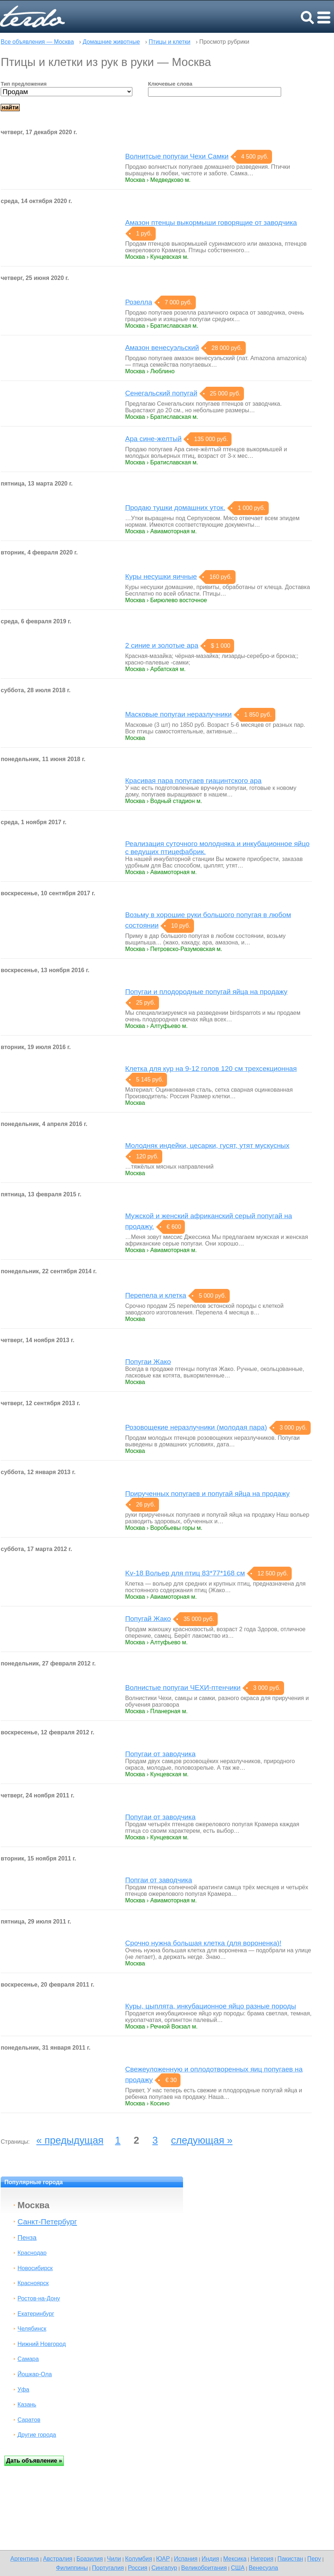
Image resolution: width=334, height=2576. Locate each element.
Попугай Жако (148, 1618)
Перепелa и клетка (155, 1295)
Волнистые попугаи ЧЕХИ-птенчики (183, 1687)
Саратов (29, 2420)
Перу (314, 2558)
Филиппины (72, 2567)
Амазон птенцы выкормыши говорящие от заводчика (211, 222)
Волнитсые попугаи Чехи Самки (177, 156)
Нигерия (261, 2558)
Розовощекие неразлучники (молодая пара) (196, 1427)
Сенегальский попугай (161, 393)
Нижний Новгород (42, 2344)
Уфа (23, 2389)
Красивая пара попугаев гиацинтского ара (193, 780)
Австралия (58, 2558)
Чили (114, 2558)
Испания (186, 2558)
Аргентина (24, 2558)
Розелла (138, 302)
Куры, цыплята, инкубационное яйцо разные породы (210, 2006)
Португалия (108, 2567)
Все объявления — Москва (37, 42)
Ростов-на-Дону (39, 2298)
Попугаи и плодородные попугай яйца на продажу (206, 991)
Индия (210, 2558)
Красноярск (33, 2283)
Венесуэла (263, 2567)
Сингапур (164, 2567)
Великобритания (204, 2567)
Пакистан (290, 2558)
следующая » (202, 2140)
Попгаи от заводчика (158, 1880)
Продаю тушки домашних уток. (175, 507)
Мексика (234, 2558)
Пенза (27, 2237)
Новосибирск (35, 2268)
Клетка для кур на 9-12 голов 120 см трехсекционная (211, 1068)
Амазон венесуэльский (162, 347)
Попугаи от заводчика (160, 1754)
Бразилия (89, 2558)
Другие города (37, 2435)
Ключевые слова (170, 84)
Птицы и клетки (169, 42)
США (238, 2567)
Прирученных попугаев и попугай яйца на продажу (207, 1493)
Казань (27, 2404)
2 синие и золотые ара (161, 645)
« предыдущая (70, 2140)
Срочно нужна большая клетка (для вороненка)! (203, 1943)
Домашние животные (111, 42)
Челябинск (32, 2329)
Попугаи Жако (148, 1361)
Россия (138, 2567)
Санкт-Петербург (47, 2221)
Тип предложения (24, 84)
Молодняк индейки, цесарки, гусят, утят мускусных (207, 1145)
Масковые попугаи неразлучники (178, 714)
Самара (28, 2359)
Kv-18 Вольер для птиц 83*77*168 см (185, 1573)
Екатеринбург (36, 2314)
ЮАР (163, 2558)
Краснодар (32, 2253)
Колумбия (138, 2558)
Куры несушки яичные (161, 576)
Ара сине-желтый (153, 439)
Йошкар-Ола (35, 2374)
